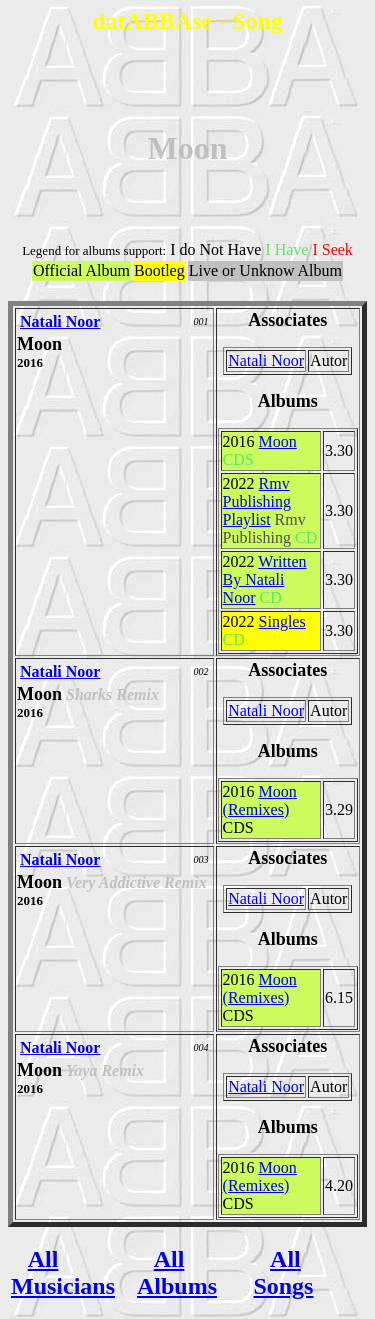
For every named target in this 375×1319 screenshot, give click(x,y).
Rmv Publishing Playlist (257, 501)
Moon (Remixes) (260, 800)
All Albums (177, 1272)
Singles (282, 621)
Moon (278, 441)
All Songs (283, 1272)
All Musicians (63, 1272)
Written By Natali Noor (265, 579)
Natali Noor (60, 321)
